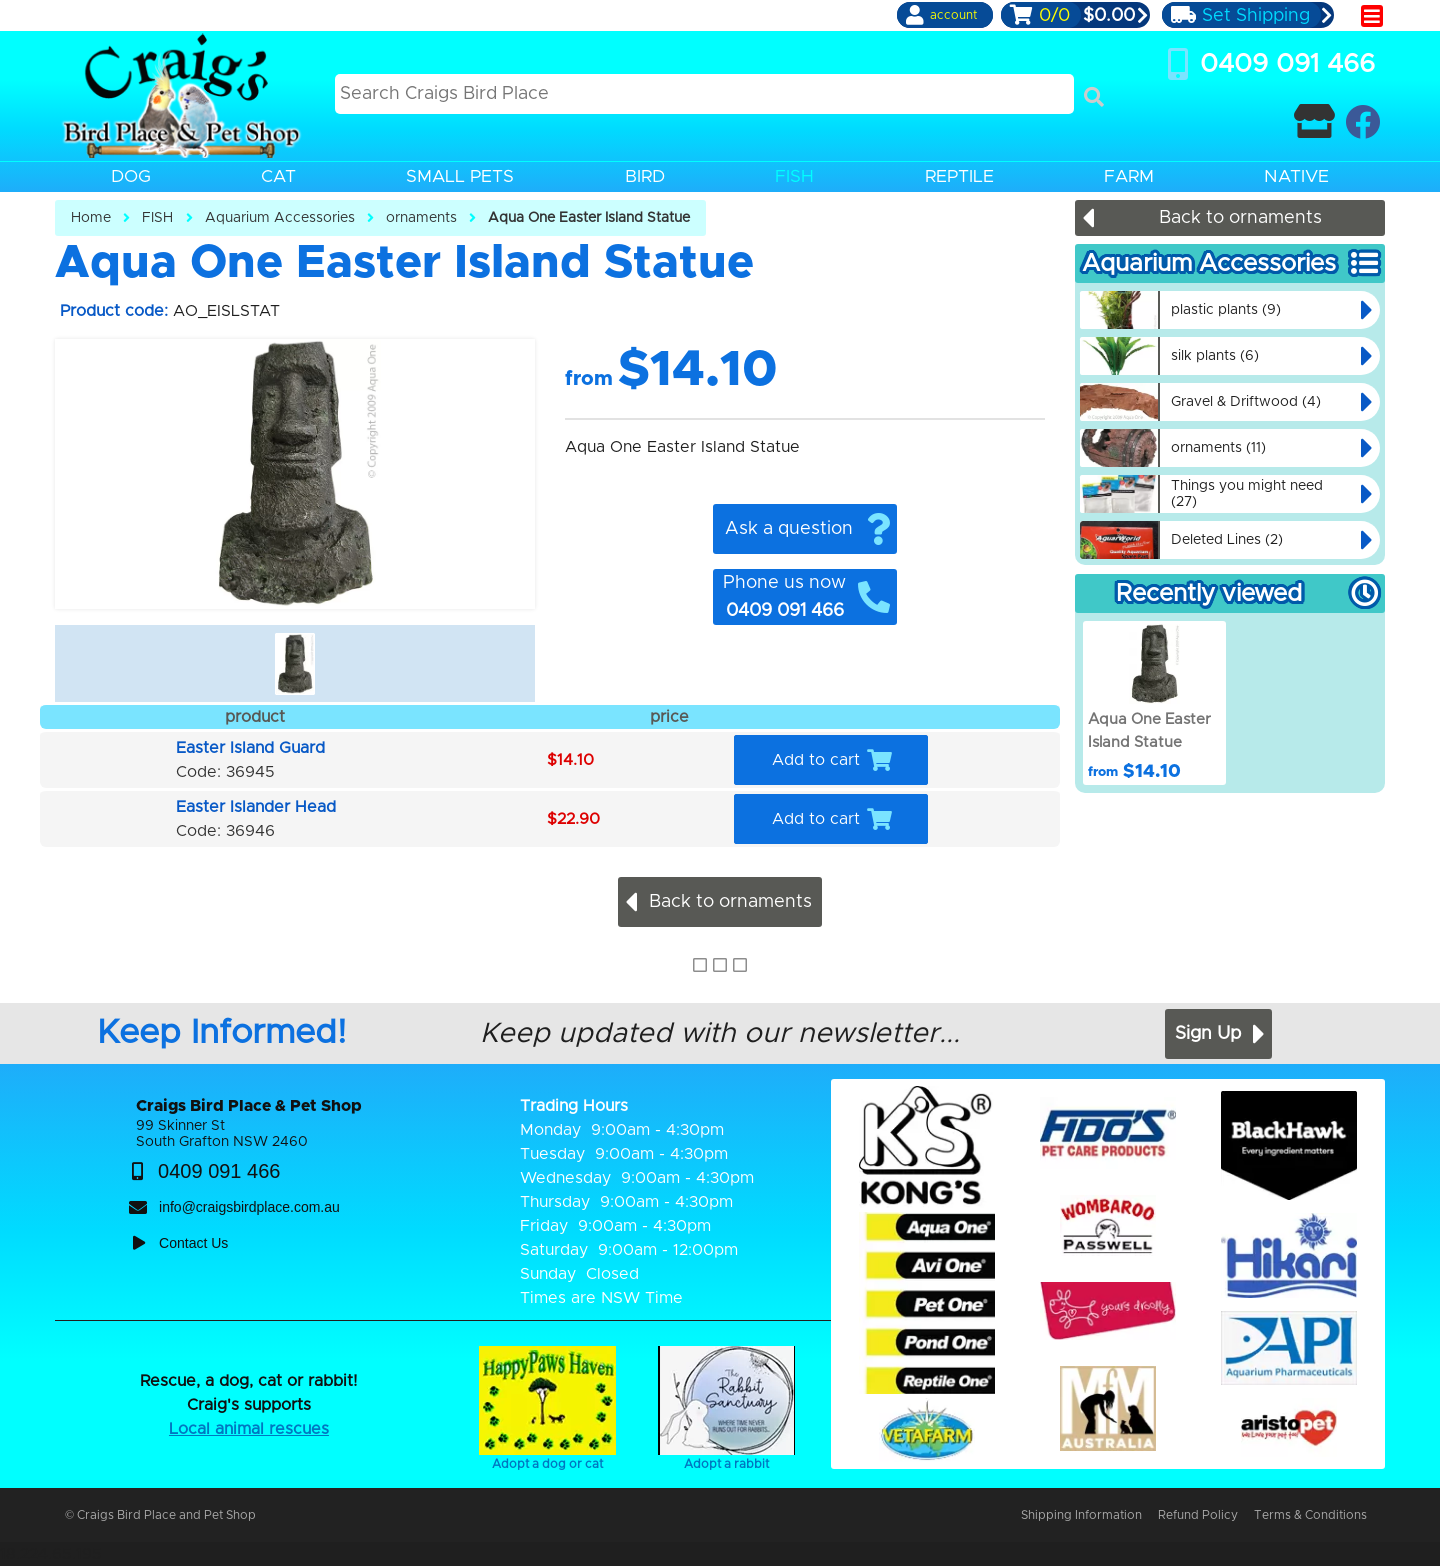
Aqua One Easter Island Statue (589, 218)
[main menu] (1372, 16)
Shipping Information (1081, 1515)
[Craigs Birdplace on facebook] (1362, 121)
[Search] (1094, 97)
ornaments (421, 218)
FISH (157, 218)
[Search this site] (704, 94)
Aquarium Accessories (280, 218)
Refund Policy (1198, 1515)
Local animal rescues (249, 1429)
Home (91, 218)
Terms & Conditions (1310, 1515)
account (953, 15)
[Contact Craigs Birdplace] (1314, 121)
